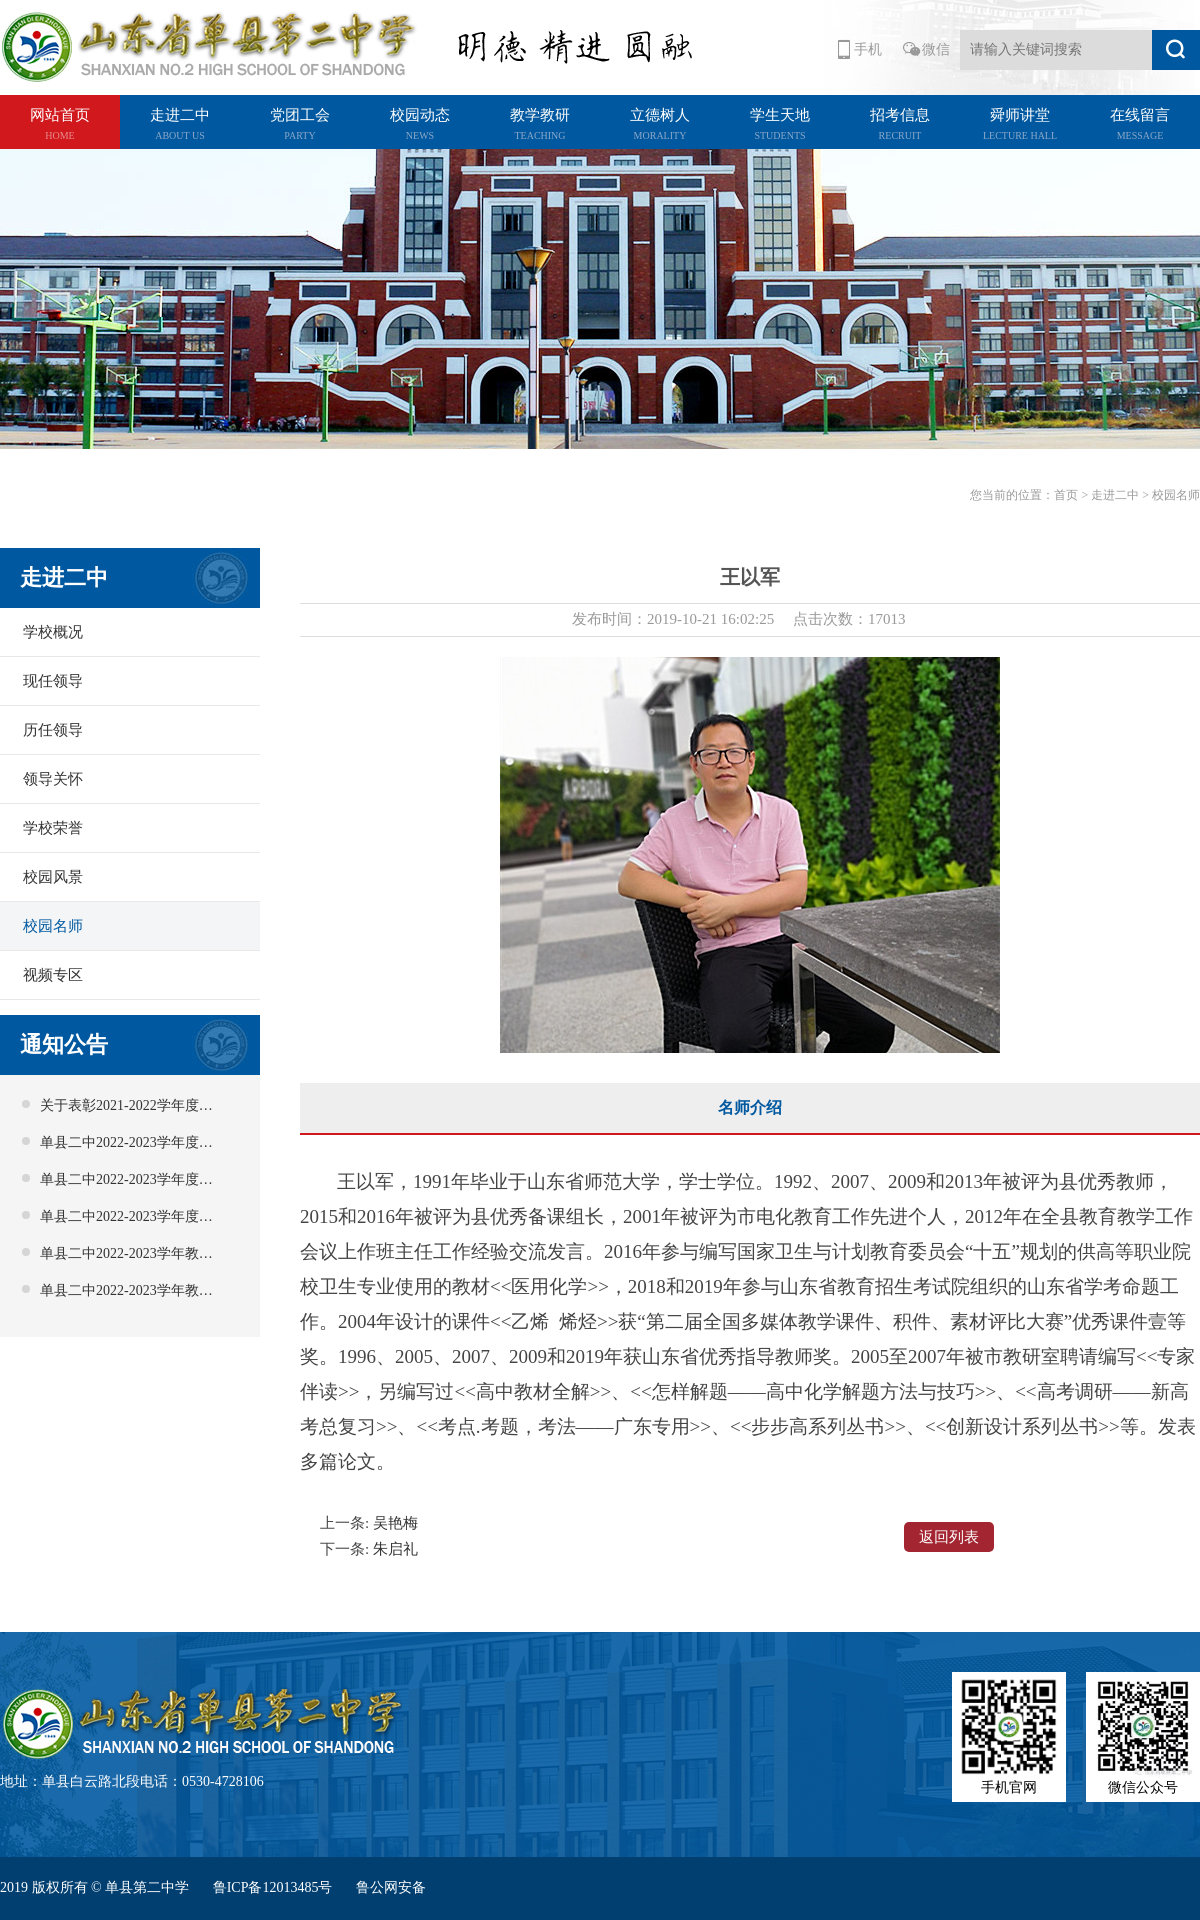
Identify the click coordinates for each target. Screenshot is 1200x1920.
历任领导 (53, 730)
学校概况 (53, 632)
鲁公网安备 (391, 1887)
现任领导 (53, 681)
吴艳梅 (395, 1523)
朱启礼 (395, 1549)
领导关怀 (53, 779)
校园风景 (53, 877)
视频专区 (53, 975)
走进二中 (1115, 495)
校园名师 (53, 926)
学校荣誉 (53, 828)
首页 (1066, 495)
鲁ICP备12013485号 (274, 1887)
